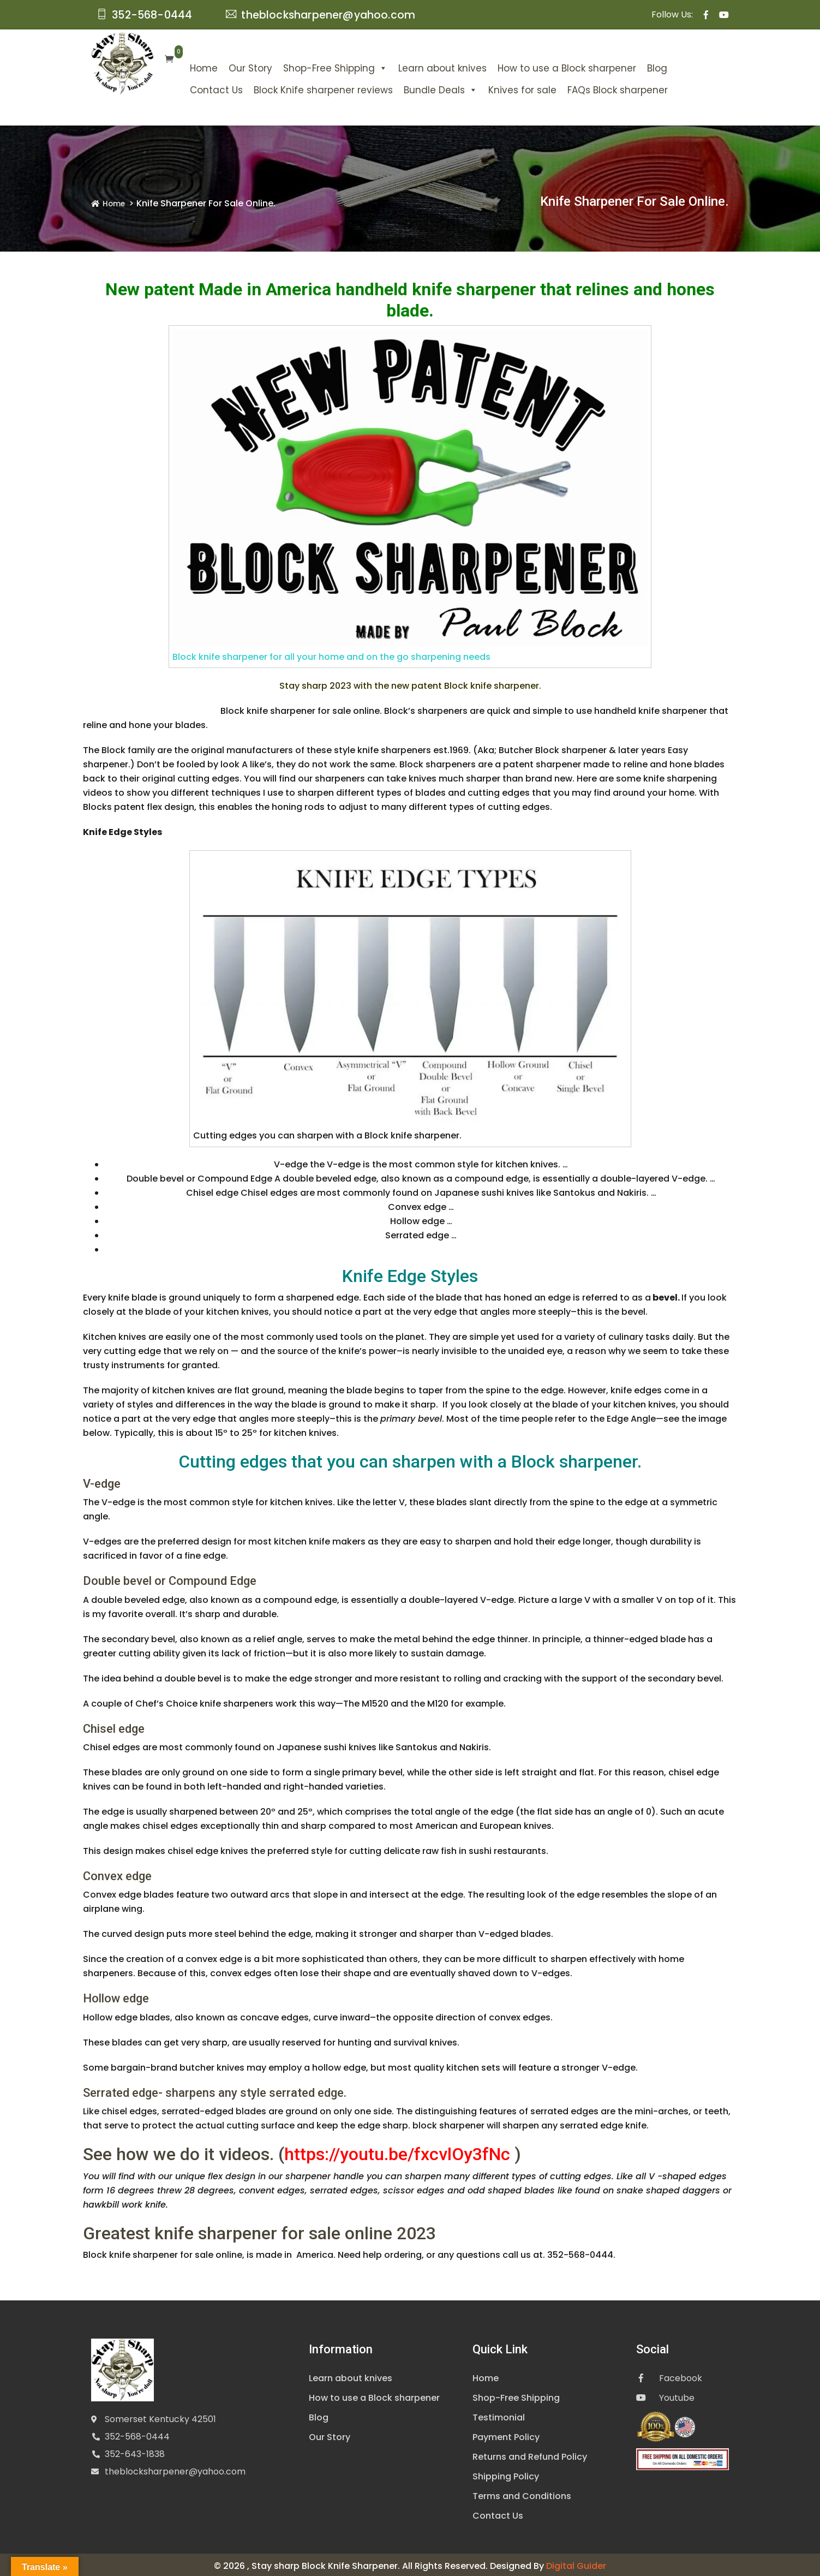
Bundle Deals (415, 87)
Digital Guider (576, 2563)
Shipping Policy (505, 2473)
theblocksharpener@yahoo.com (175, 2468)
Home (179, 65)
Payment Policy (506, 2434)
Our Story (225, 65)
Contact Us (191, 87)
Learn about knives (417, 65)
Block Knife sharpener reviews (298, 87)
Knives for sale (497, 87)
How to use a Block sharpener (541, 65)
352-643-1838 (135, 2450)
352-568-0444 (137, 2433)
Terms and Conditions (521, 2493)
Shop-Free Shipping (310, 65)
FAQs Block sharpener (592, 87)
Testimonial (498, 2414)
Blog (632, 65)
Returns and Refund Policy (529, 2454)
